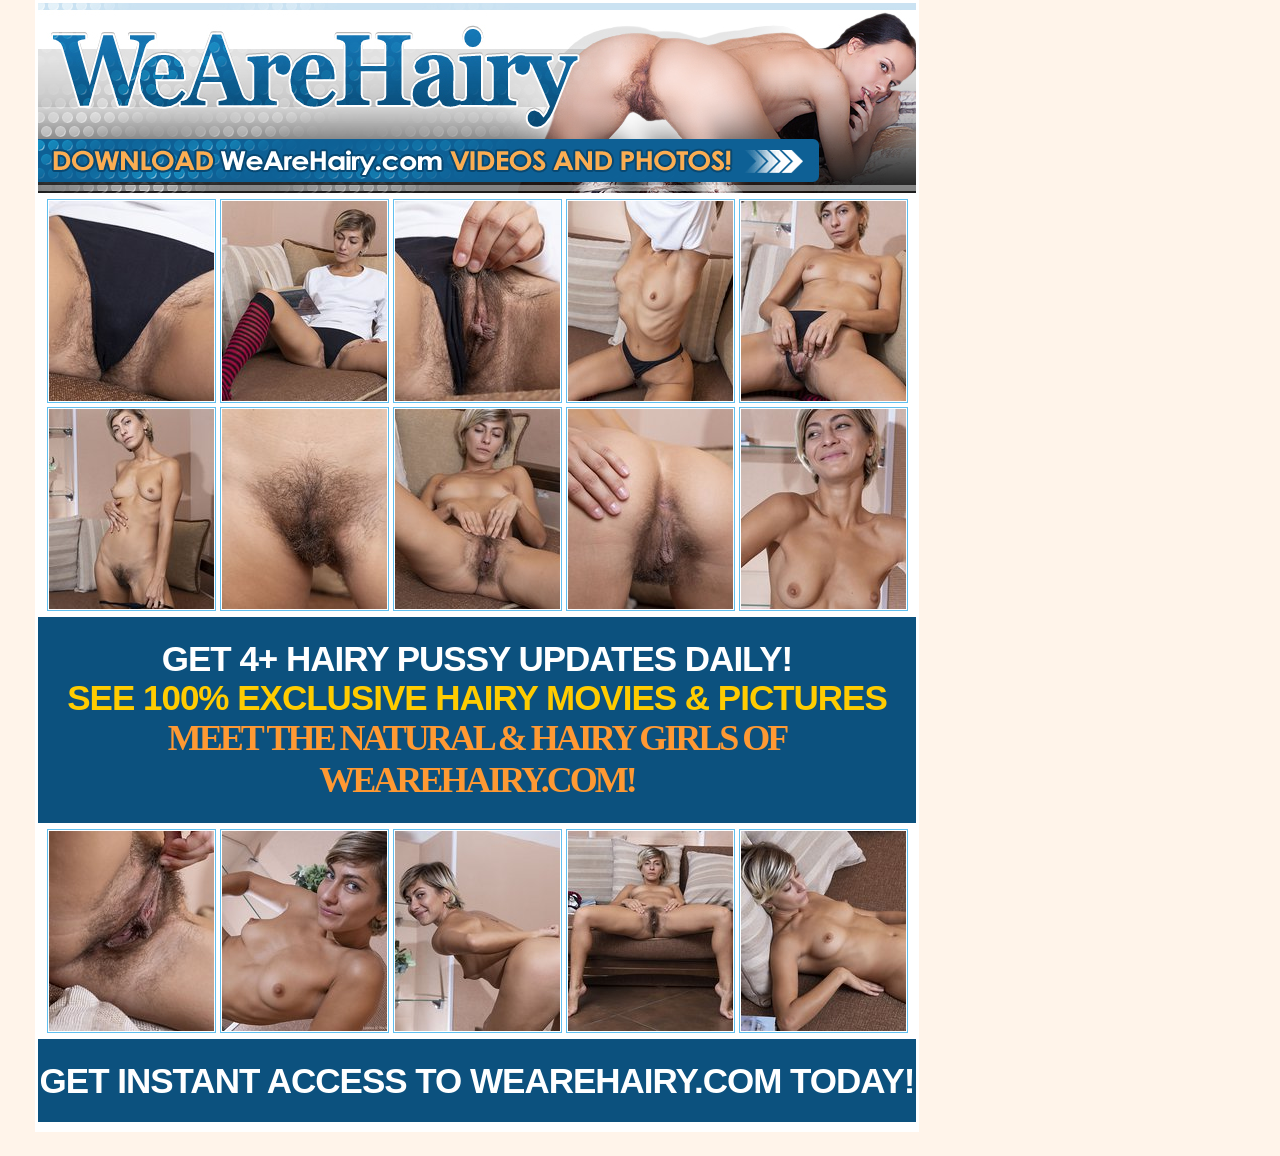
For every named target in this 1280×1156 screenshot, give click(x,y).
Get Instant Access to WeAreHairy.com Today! (477, 1080)
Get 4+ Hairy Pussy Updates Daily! (477, 719)
